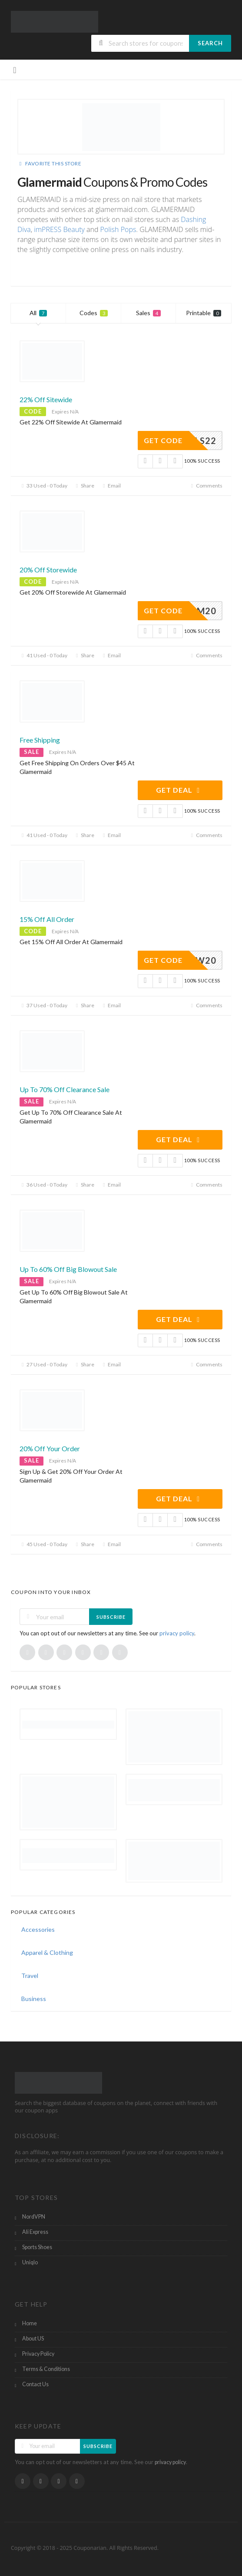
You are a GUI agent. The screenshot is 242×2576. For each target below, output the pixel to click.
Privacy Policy (38, 2354)
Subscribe (111, 1617)
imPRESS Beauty (59, 229)
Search (210, 43)
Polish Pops (118, 229)
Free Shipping (40, 740)
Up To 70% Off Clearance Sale (64, 1089)
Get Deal (179, 790)
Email (111, 485)
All (38, 312)
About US (33, 2338)
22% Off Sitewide (46, 399)
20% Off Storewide (48, 569)
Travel (29, 1975)
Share (84, 485)
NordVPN (33, 2216)
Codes (94, 312)
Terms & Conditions (46, 2369)
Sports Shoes (37, 2247)
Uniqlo (30, 2262)
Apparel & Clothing (47, 1952)
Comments (205, 485)
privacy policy (176, 1633)
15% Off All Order (47, 919)
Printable (203, 312)
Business (33, 1998)
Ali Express (35, 2232)
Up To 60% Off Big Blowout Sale (68, 1269)
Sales (148, 312)
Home (29, 2323)
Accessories (38, 1929)
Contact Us (35, 2384)
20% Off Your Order (50, 1448)
